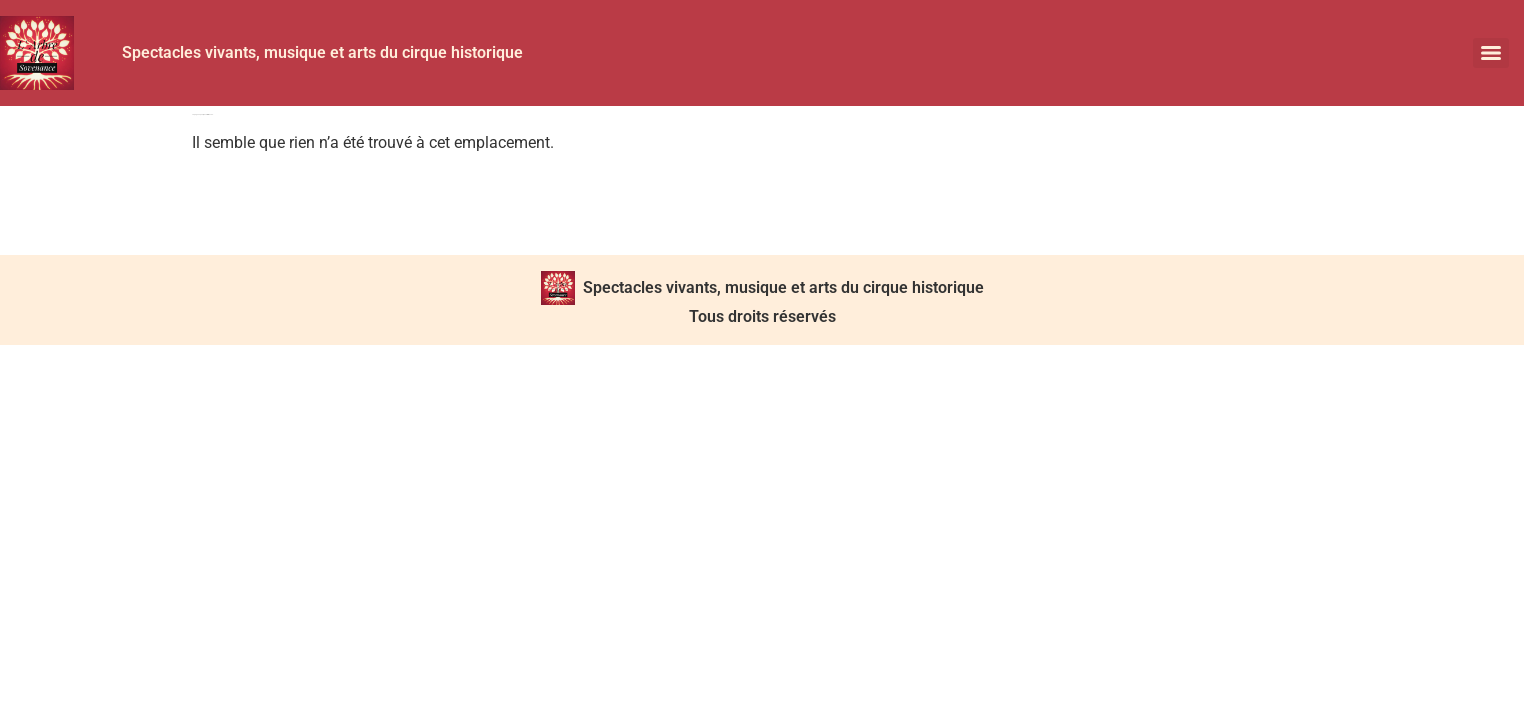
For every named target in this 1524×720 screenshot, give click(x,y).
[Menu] (1491, 53)
